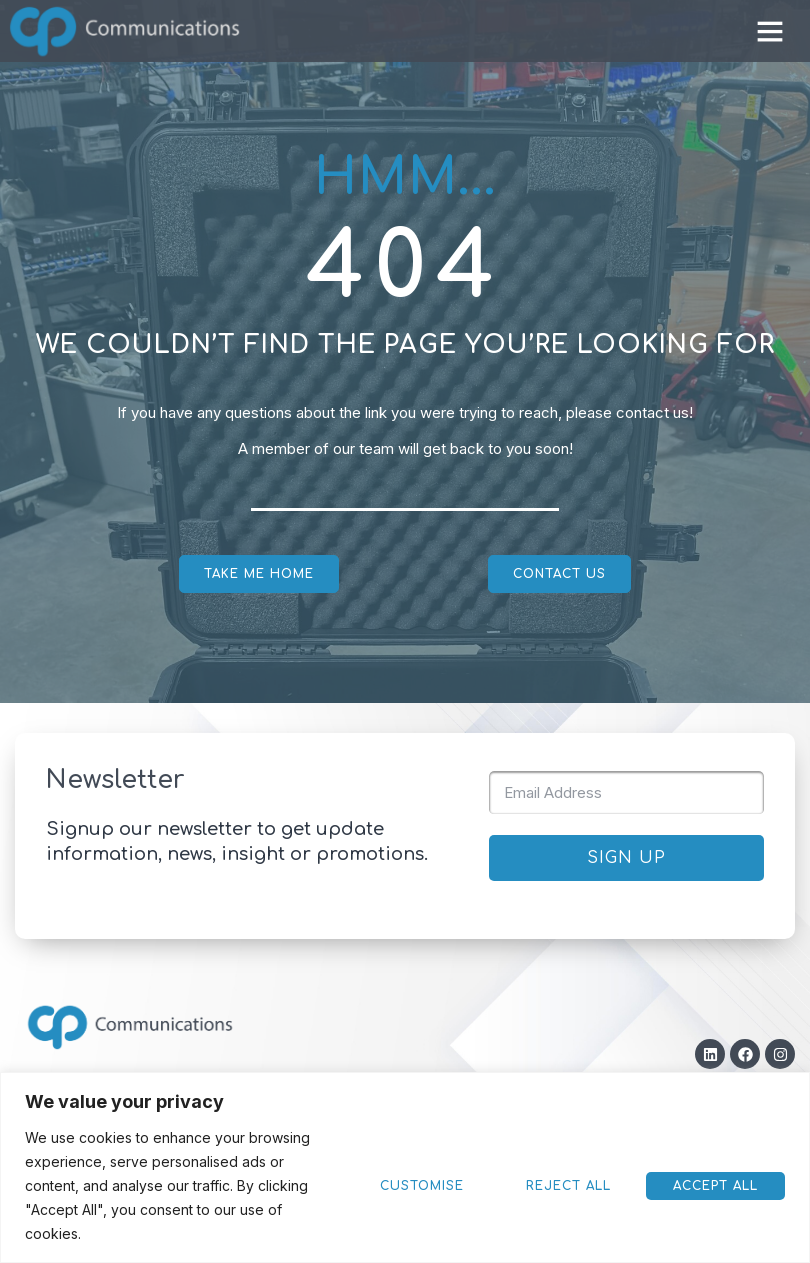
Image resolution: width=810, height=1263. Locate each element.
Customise (584, 1198)
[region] (405, 1179)
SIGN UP (626, 858)
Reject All (716, 1198)
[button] (770, 31)
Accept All (457, 1198)
